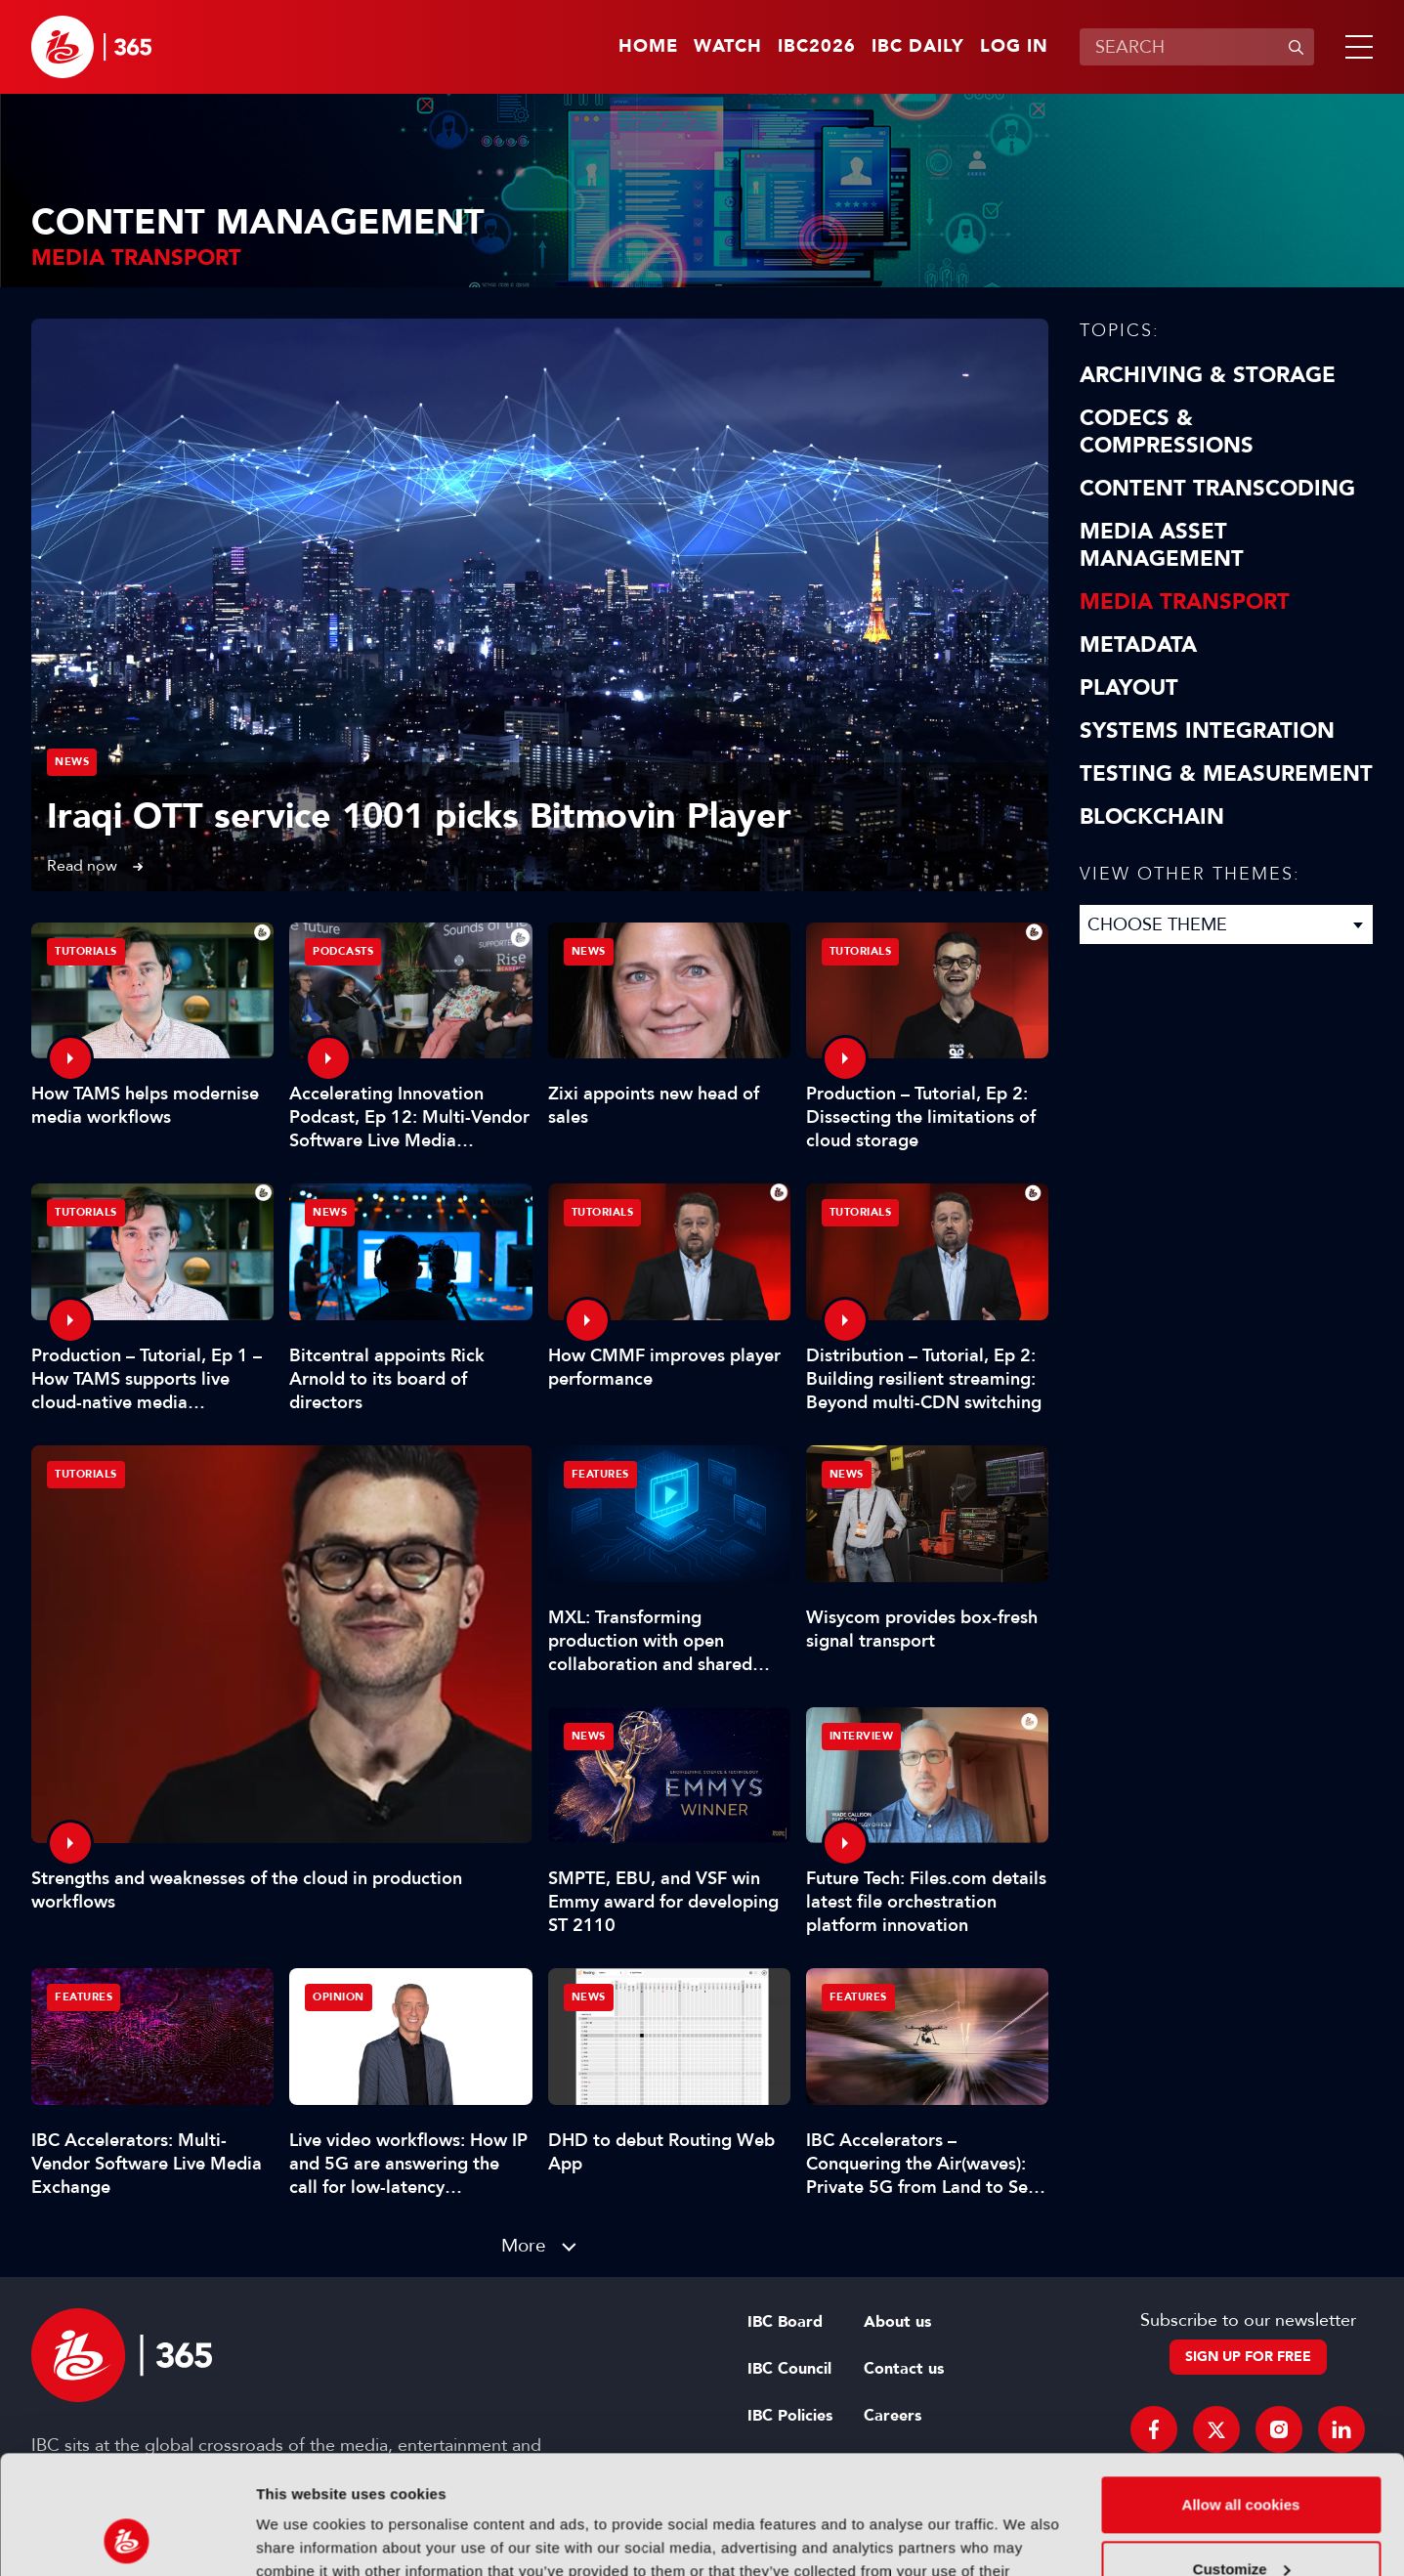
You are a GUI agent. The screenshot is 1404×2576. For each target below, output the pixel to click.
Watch (728, 47)
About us (897, 2322)
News (72, 761)
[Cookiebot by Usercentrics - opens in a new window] (126, 2538)
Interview (862, 1736)
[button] (1355, 47)
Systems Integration (1207, 731)
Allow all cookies (1241, 2393)
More (523, 2245)
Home (648, 47)
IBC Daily (918, 47)
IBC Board (785, 2322)
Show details (301, 2537)
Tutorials (86, 1474)
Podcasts (343, 951)
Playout (1129, 688)
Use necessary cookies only (1241, 2521)
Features (600, 1474)
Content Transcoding (1217, 488)
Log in (1014, 47)
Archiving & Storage (1208, 375)
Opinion (338, 1997)
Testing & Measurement (1226, 774)
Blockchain (1152, 817)
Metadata (1138, 645)
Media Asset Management (1162, 545)
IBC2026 (817, 47)
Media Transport (1185, 602)
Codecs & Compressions (1167, 432)
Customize (1242, 2457)
